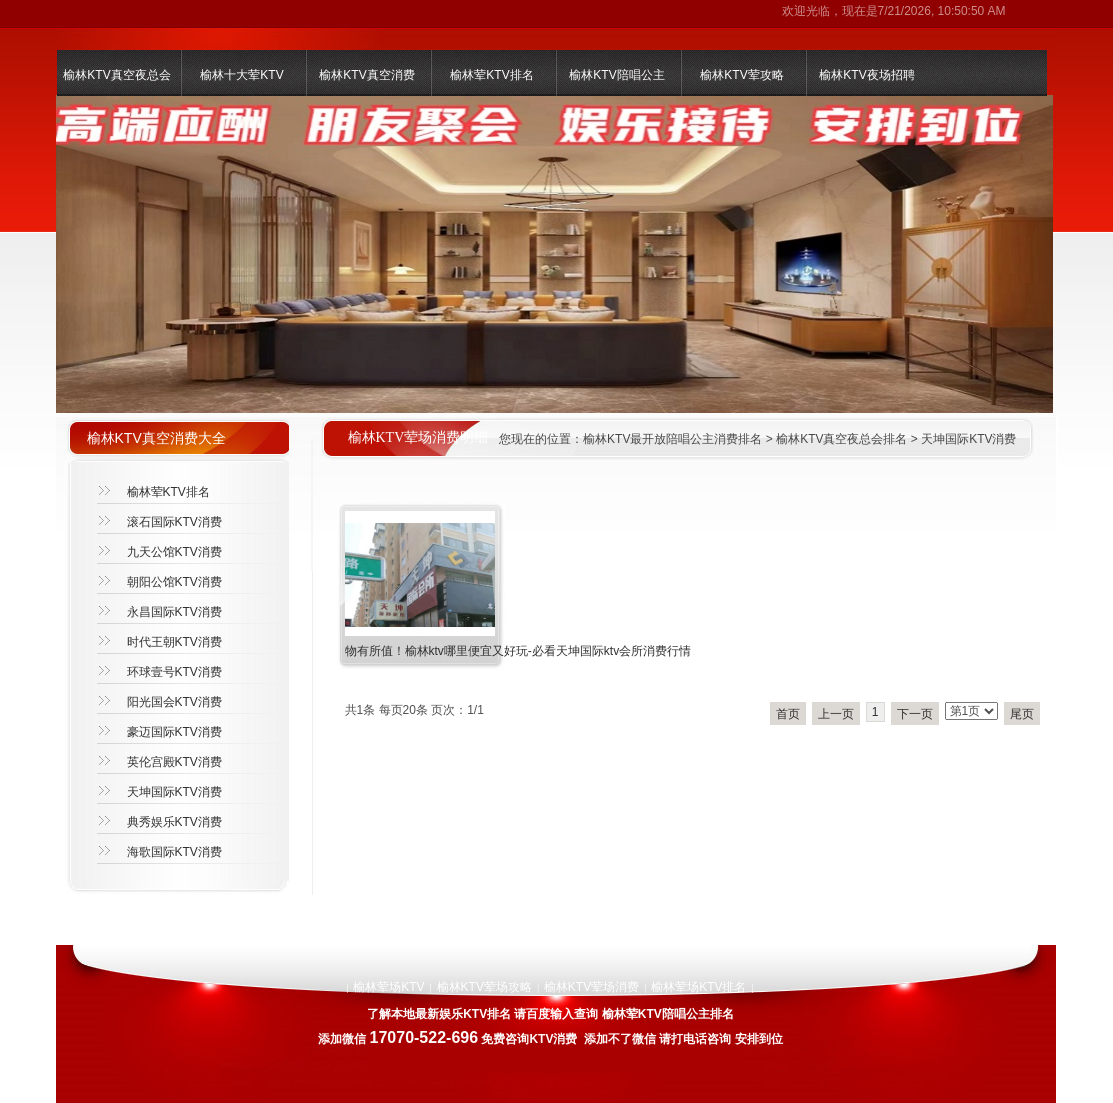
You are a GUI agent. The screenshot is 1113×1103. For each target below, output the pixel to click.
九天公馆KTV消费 (174, 552)
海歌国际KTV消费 (174, 852)
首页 (788, 714)
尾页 (1022, 714)
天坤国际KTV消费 (968, 439)
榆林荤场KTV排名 (698, 987)
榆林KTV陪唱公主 (616, 75)
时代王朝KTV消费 (174, 642)
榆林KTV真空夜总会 (116, 75)
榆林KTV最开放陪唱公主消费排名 (672, 439)
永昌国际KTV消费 (174, 612)
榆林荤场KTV (388, 987)
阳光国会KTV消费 (174, 702)
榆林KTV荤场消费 (591, 987)
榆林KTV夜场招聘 (866, 75)
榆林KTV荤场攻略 (484, 987)
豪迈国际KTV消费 (174, 732)
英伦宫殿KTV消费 (174, 762)
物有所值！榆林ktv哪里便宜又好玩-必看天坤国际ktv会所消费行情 (518, 651)
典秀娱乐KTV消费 (174, 822)
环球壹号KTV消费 (174, 672)
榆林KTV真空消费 (366, 75)
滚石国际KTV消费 (174, 522)
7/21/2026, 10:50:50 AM (942, 11)
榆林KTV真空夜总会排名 (841, 439)
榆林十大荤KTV (241, 75)
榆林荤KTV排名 (491, 75)
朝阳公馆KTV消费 (174, 582)
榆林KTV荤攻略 (741, 75)
